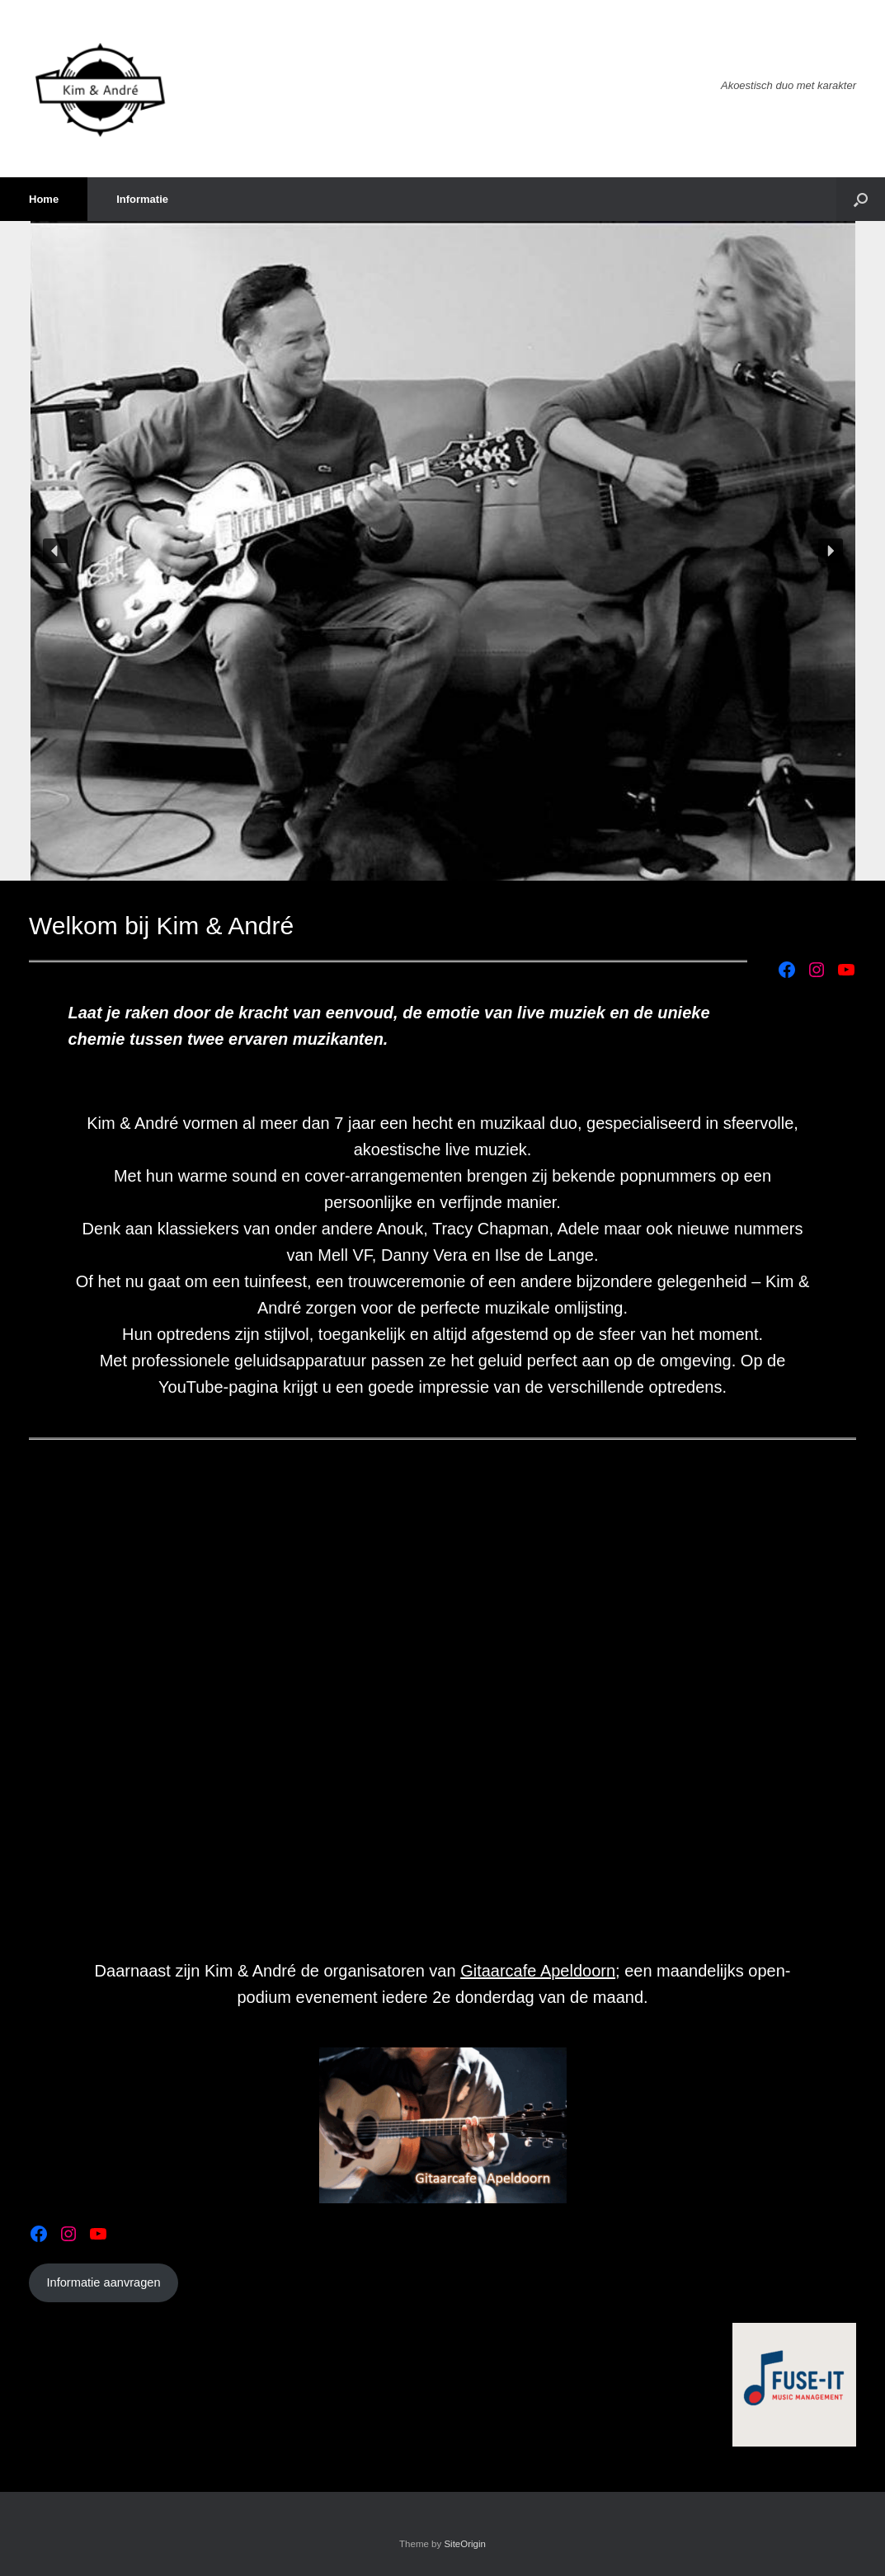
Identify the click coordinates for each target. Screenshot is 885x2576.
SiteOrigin (465, 2544)
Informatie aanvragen (103, 2282)
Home (44, 199)
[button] (860, 199)
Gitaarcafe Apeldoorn (537, 1971)
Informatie (142, 199)
